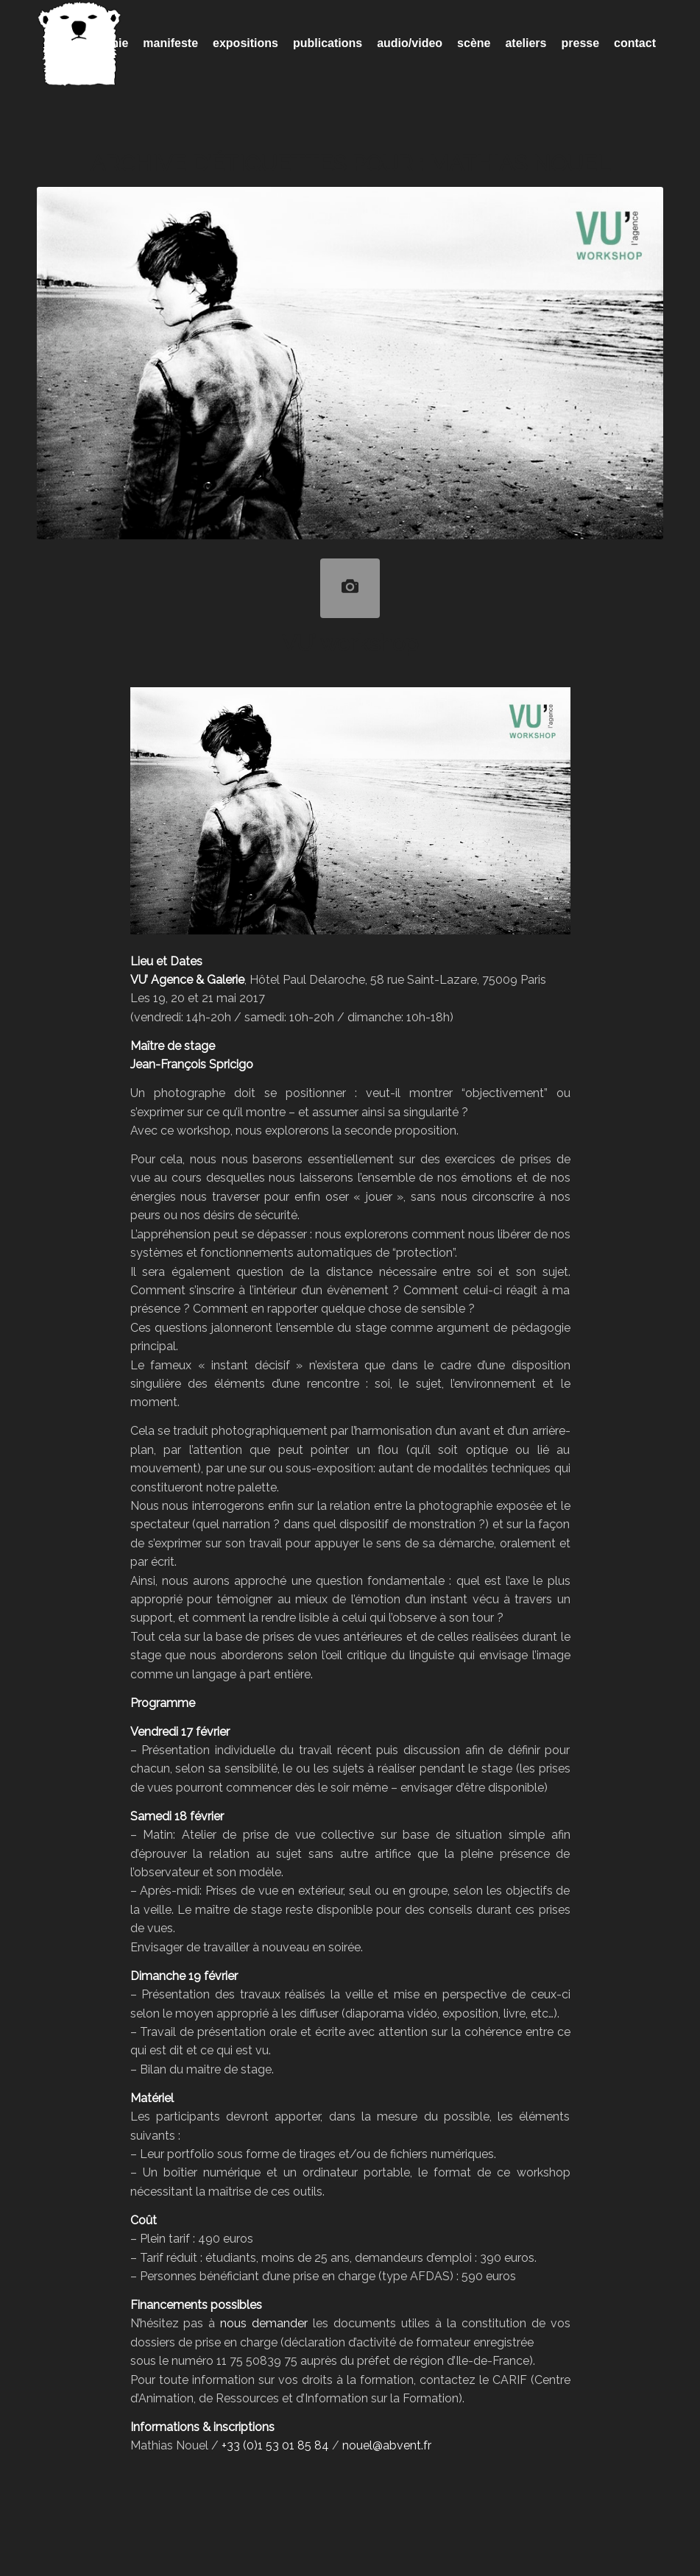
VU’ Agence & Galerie (187, 980)
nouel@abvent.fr (386, 2445)
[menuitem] (98, 43)
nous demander (264, 2323)
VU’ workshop (350, 643)
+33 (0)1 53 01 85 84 (275, 2445)
